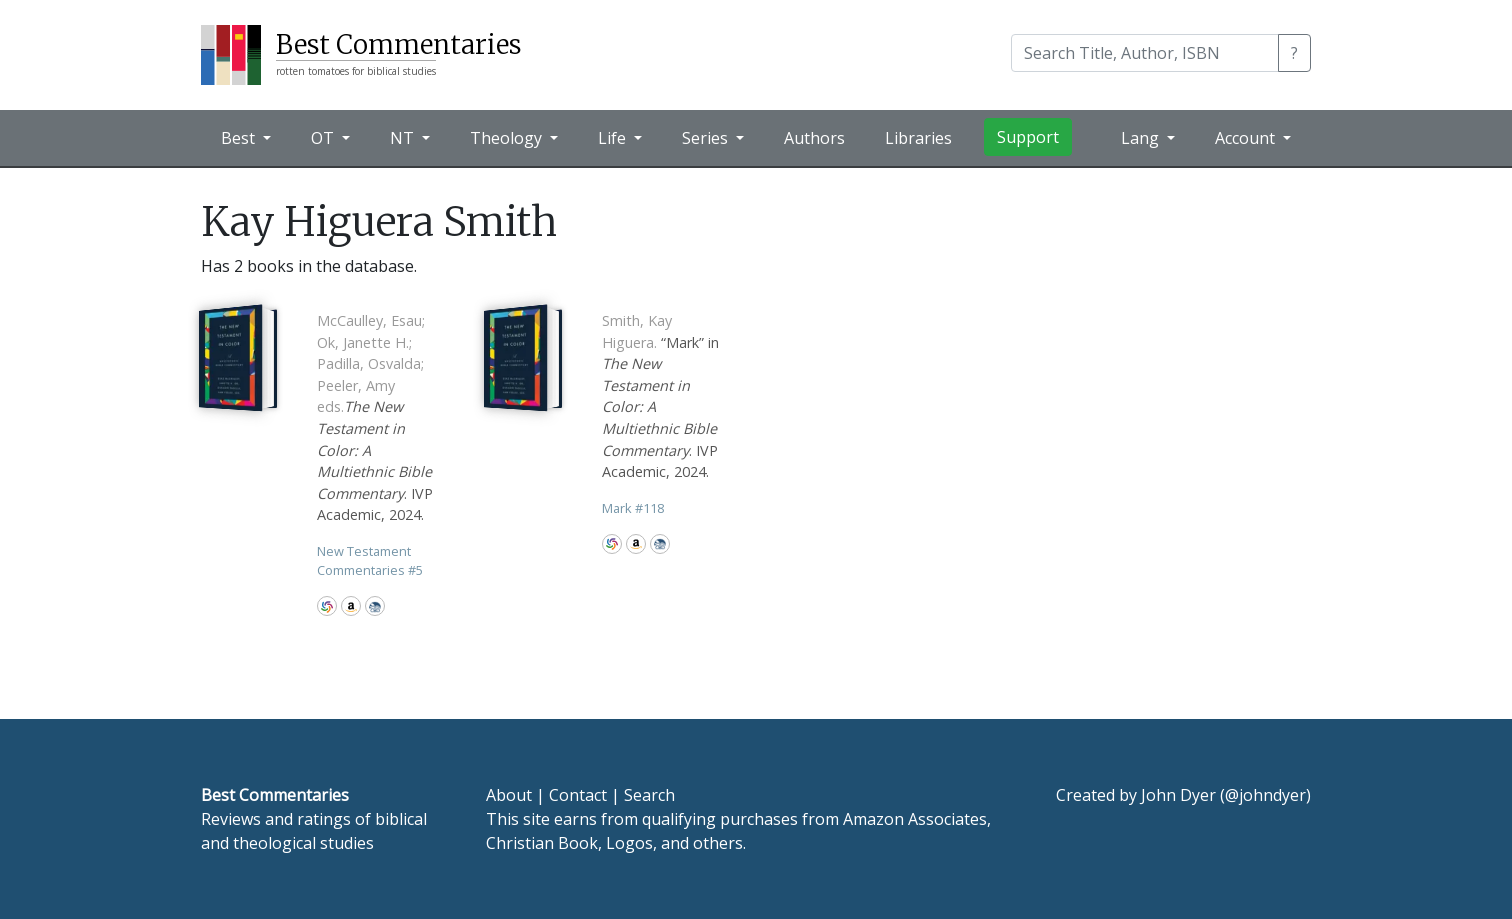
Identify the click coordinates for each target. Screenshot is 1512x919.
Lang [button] (1142, 138)
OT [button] (324, 138)
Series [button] (707, 138)
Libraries (918, 138)
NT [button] (404, 138)
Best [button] (240, 138)
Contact (578, 795)
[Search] (1145, 53)
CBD (375, 606)
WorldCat (327, 606)
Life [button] (614, 138)
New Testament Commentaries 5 (370, 560)
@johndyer (1265, 795)
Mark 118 (633, 508)
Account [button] (1247, 138)
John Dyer (1178, 795)
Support (1028, 137)
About (509, 795)
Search (649, 795)
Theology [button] (508, 138)
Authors (814, 138)
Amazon (351, 606)
